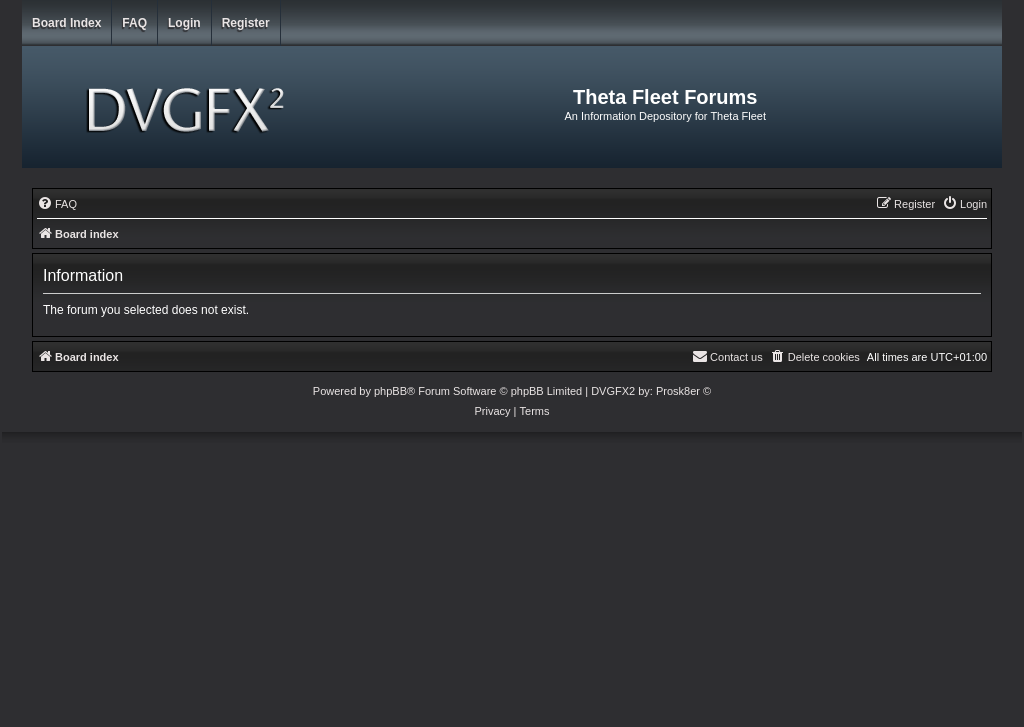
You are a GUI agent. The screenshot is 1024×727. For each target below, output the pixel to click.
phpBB (390, 391)
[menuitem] (57, 204)
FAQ (134, 23)
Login (184, 23)
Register (246, 23)
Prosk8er (678, 391)
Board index (66, 23)
